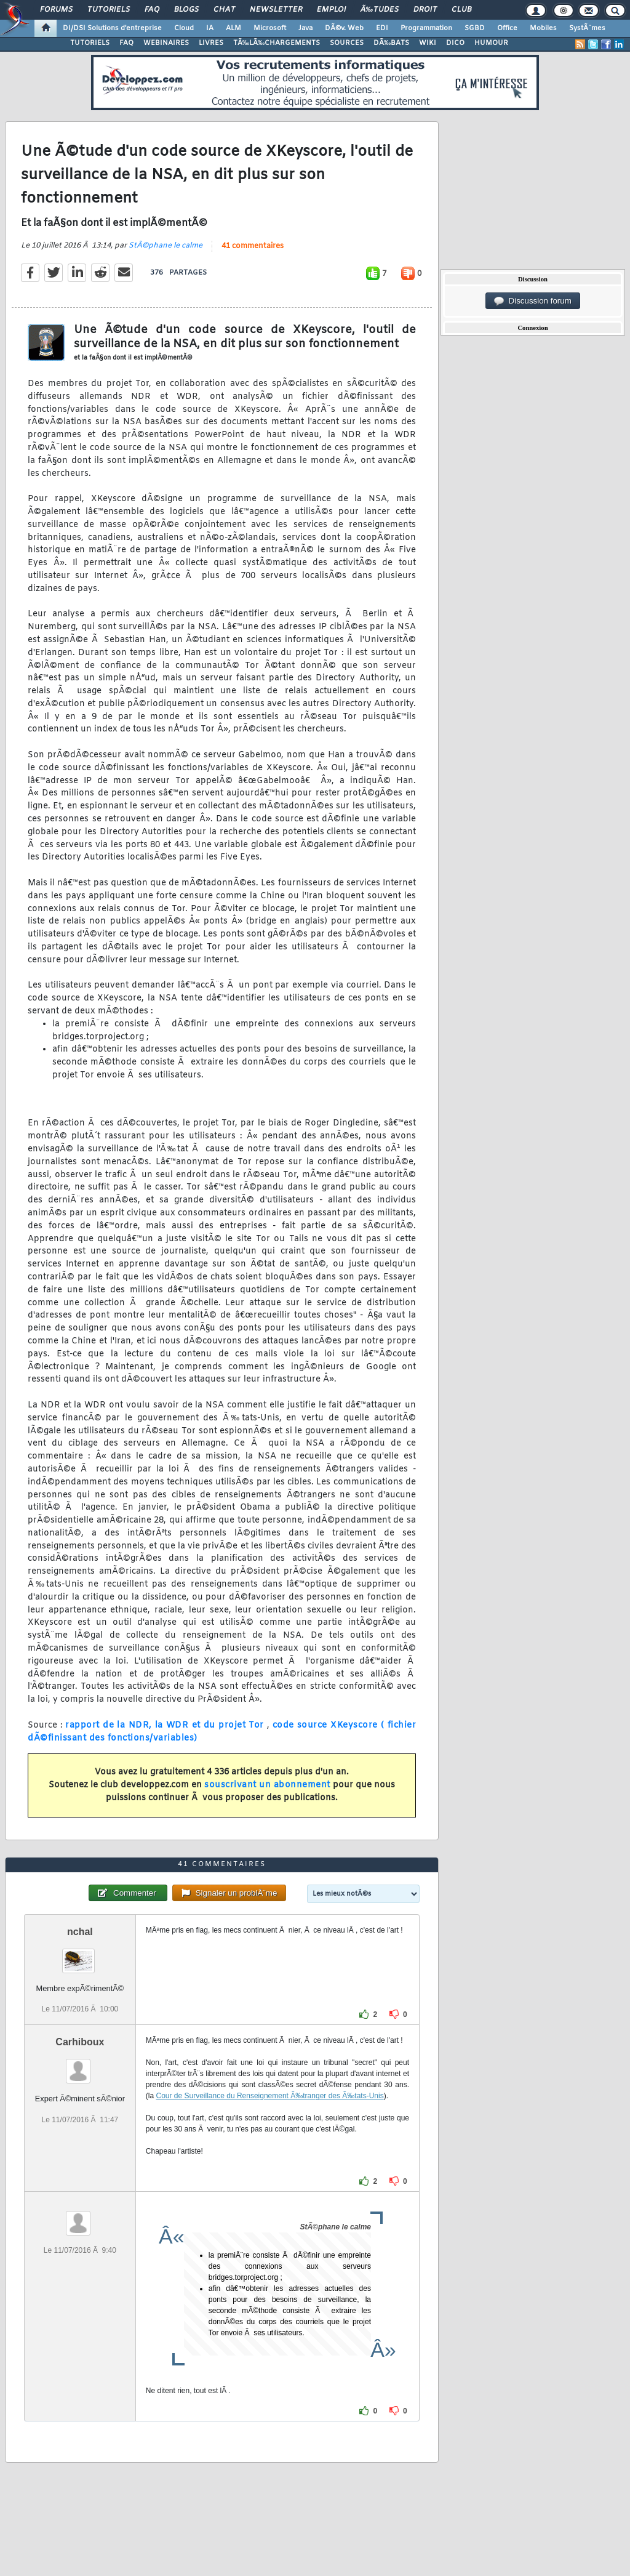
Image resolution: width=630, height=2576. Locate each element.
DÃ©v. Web (344, 28)
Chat (224, 10)
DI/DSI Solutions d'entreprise (112, 28)
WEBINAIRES (166, 43)
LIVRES (211, 43)
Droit (425, 10)
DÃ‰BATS (391, 43)
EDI (382, 28)
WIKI (427, 43)
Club (461, 10)
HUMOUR (491, 43)
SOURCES (347, 43)
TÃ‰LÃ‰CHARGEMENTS (276, 43)
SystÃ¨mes (587, 28)
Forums (56, 10)
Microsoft (269, 28)
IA (209, 28)
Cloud (184, 28)
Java (305, 28)
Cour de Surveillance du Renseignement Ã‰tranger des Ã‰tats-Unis (269, 2095)
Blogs (186, 10)
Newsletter (276, 10)
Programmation (426, 28)
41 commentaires (252, 246)
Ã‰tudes (379, 10)
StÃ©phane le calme (165, 246)
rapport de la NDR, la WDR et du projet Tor (166, 1725)
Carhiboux (79, 2042)
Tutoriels (108, 10)
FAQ (152, 10)
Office (507, 28)
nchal (80, 1931)
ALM (233, 28)
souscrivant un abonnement (267, 1785)
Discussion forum (533, 301)
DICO (455, 43)
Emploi (331, 10)
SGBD (475, 28)
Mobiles (543, 28)
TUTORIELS (90, 43)
